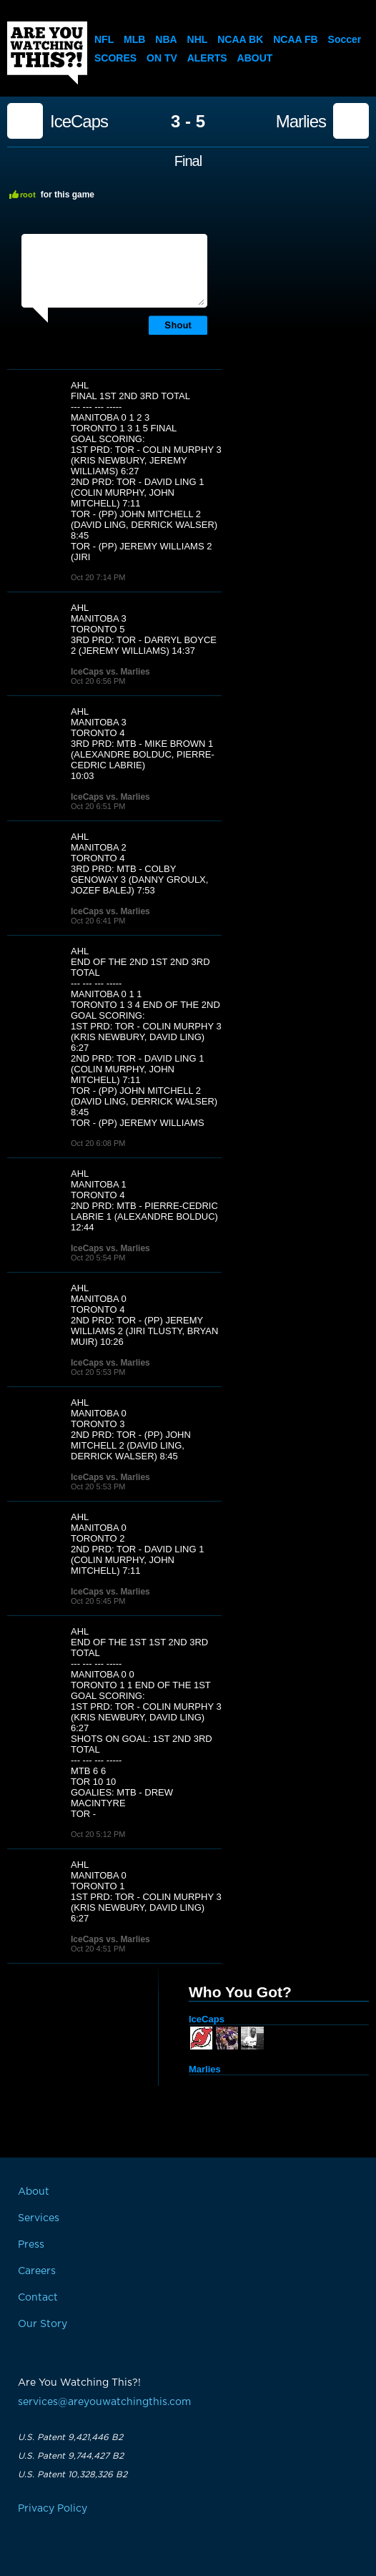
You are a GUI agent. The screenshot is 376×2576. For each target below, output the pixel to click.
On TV (162, 58)
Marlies (301, 121)
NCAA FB (295, 39)
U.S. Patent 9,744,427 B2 (71, 2456)
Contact (38, 2298)
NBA (166, 39)
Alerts (207, 58)
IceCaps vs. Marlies (110, 672)
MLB (134, 39)
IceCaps (79, 121)
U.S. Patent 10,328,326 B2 (72, 2474)
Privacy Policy (52, 2509)
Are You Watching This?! (47, 52)
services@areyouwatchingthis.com (104, 2402)
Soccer (345, 39)
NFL (104, 39)
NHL (197, 39)
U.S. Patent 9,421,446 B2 (70, 2437)
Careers (37, 2271)
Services (38, 2218)
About (255, 58)
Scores (115, 58)
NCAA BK (240, 39)
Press (31, 2245)
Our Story (42, 2324)
